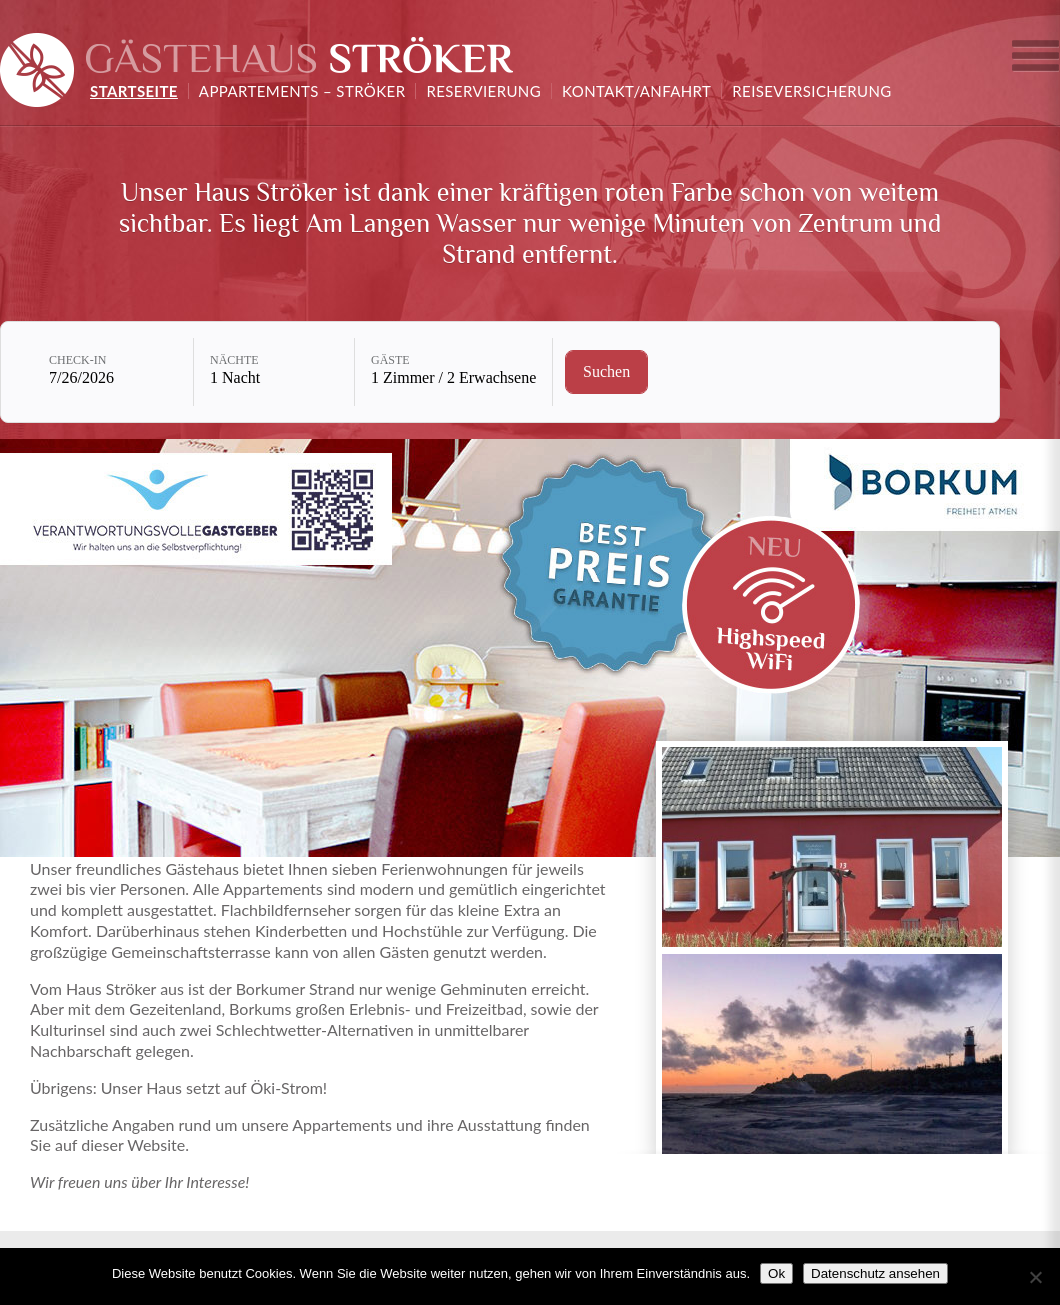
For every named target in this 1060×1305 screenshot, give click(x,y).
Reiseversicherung (811, 91)
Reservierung (483, 91)
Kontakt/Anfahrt (636, 91)
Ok (776, 1273)
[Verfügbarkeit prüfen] (606, 372)
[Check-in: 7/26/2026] (113, 372)
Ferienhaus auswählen (1035, 60)
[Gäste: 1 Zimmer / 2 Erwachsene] (453, 372)
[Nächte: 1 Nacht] (274, 372)
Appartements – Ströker (302, 91)
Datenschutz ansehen (875, 1273)
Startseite (134, 91)
